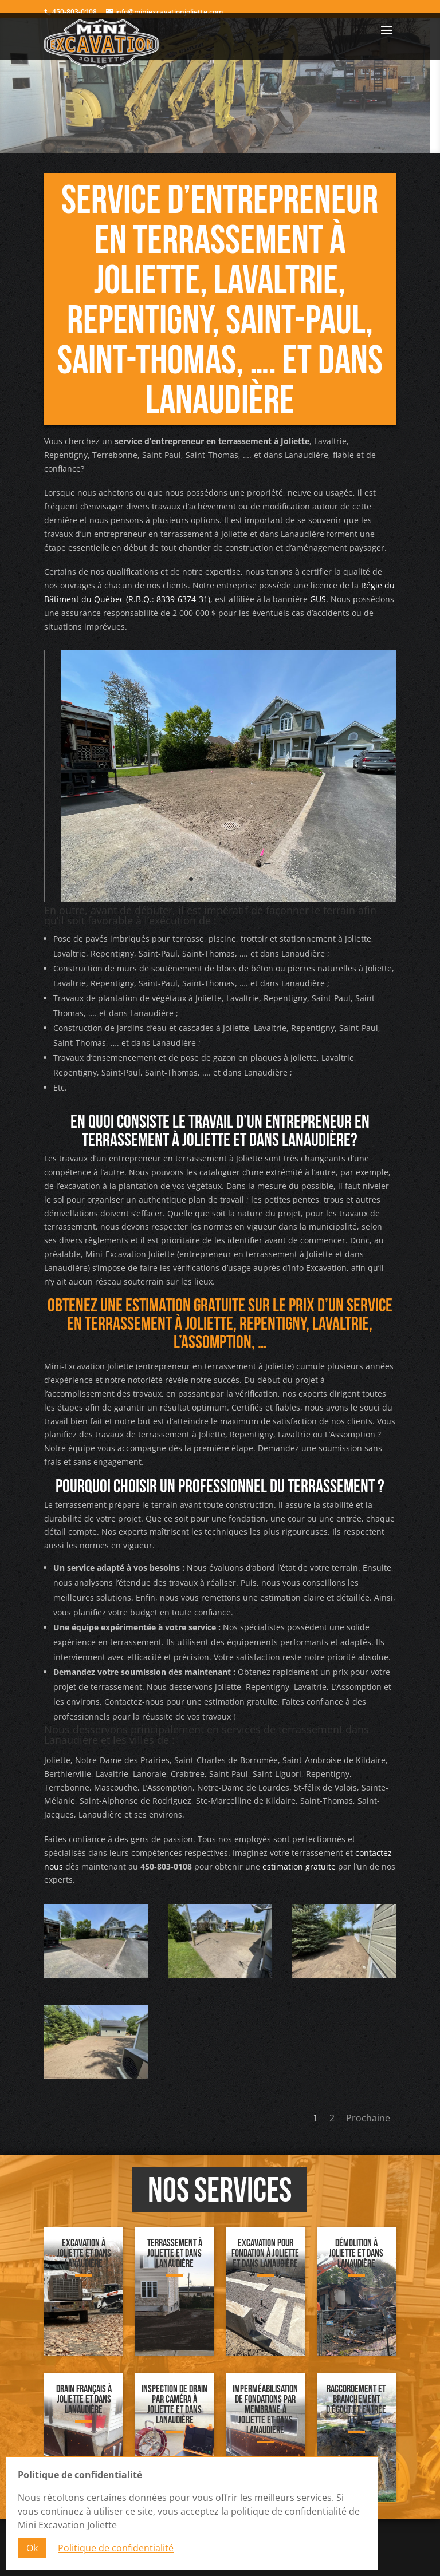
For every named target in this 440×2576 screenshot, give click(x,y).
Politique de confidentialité (116, 2549)
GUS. (319, 599)
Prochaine (368, 2118)
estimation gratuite (299, 1866)
